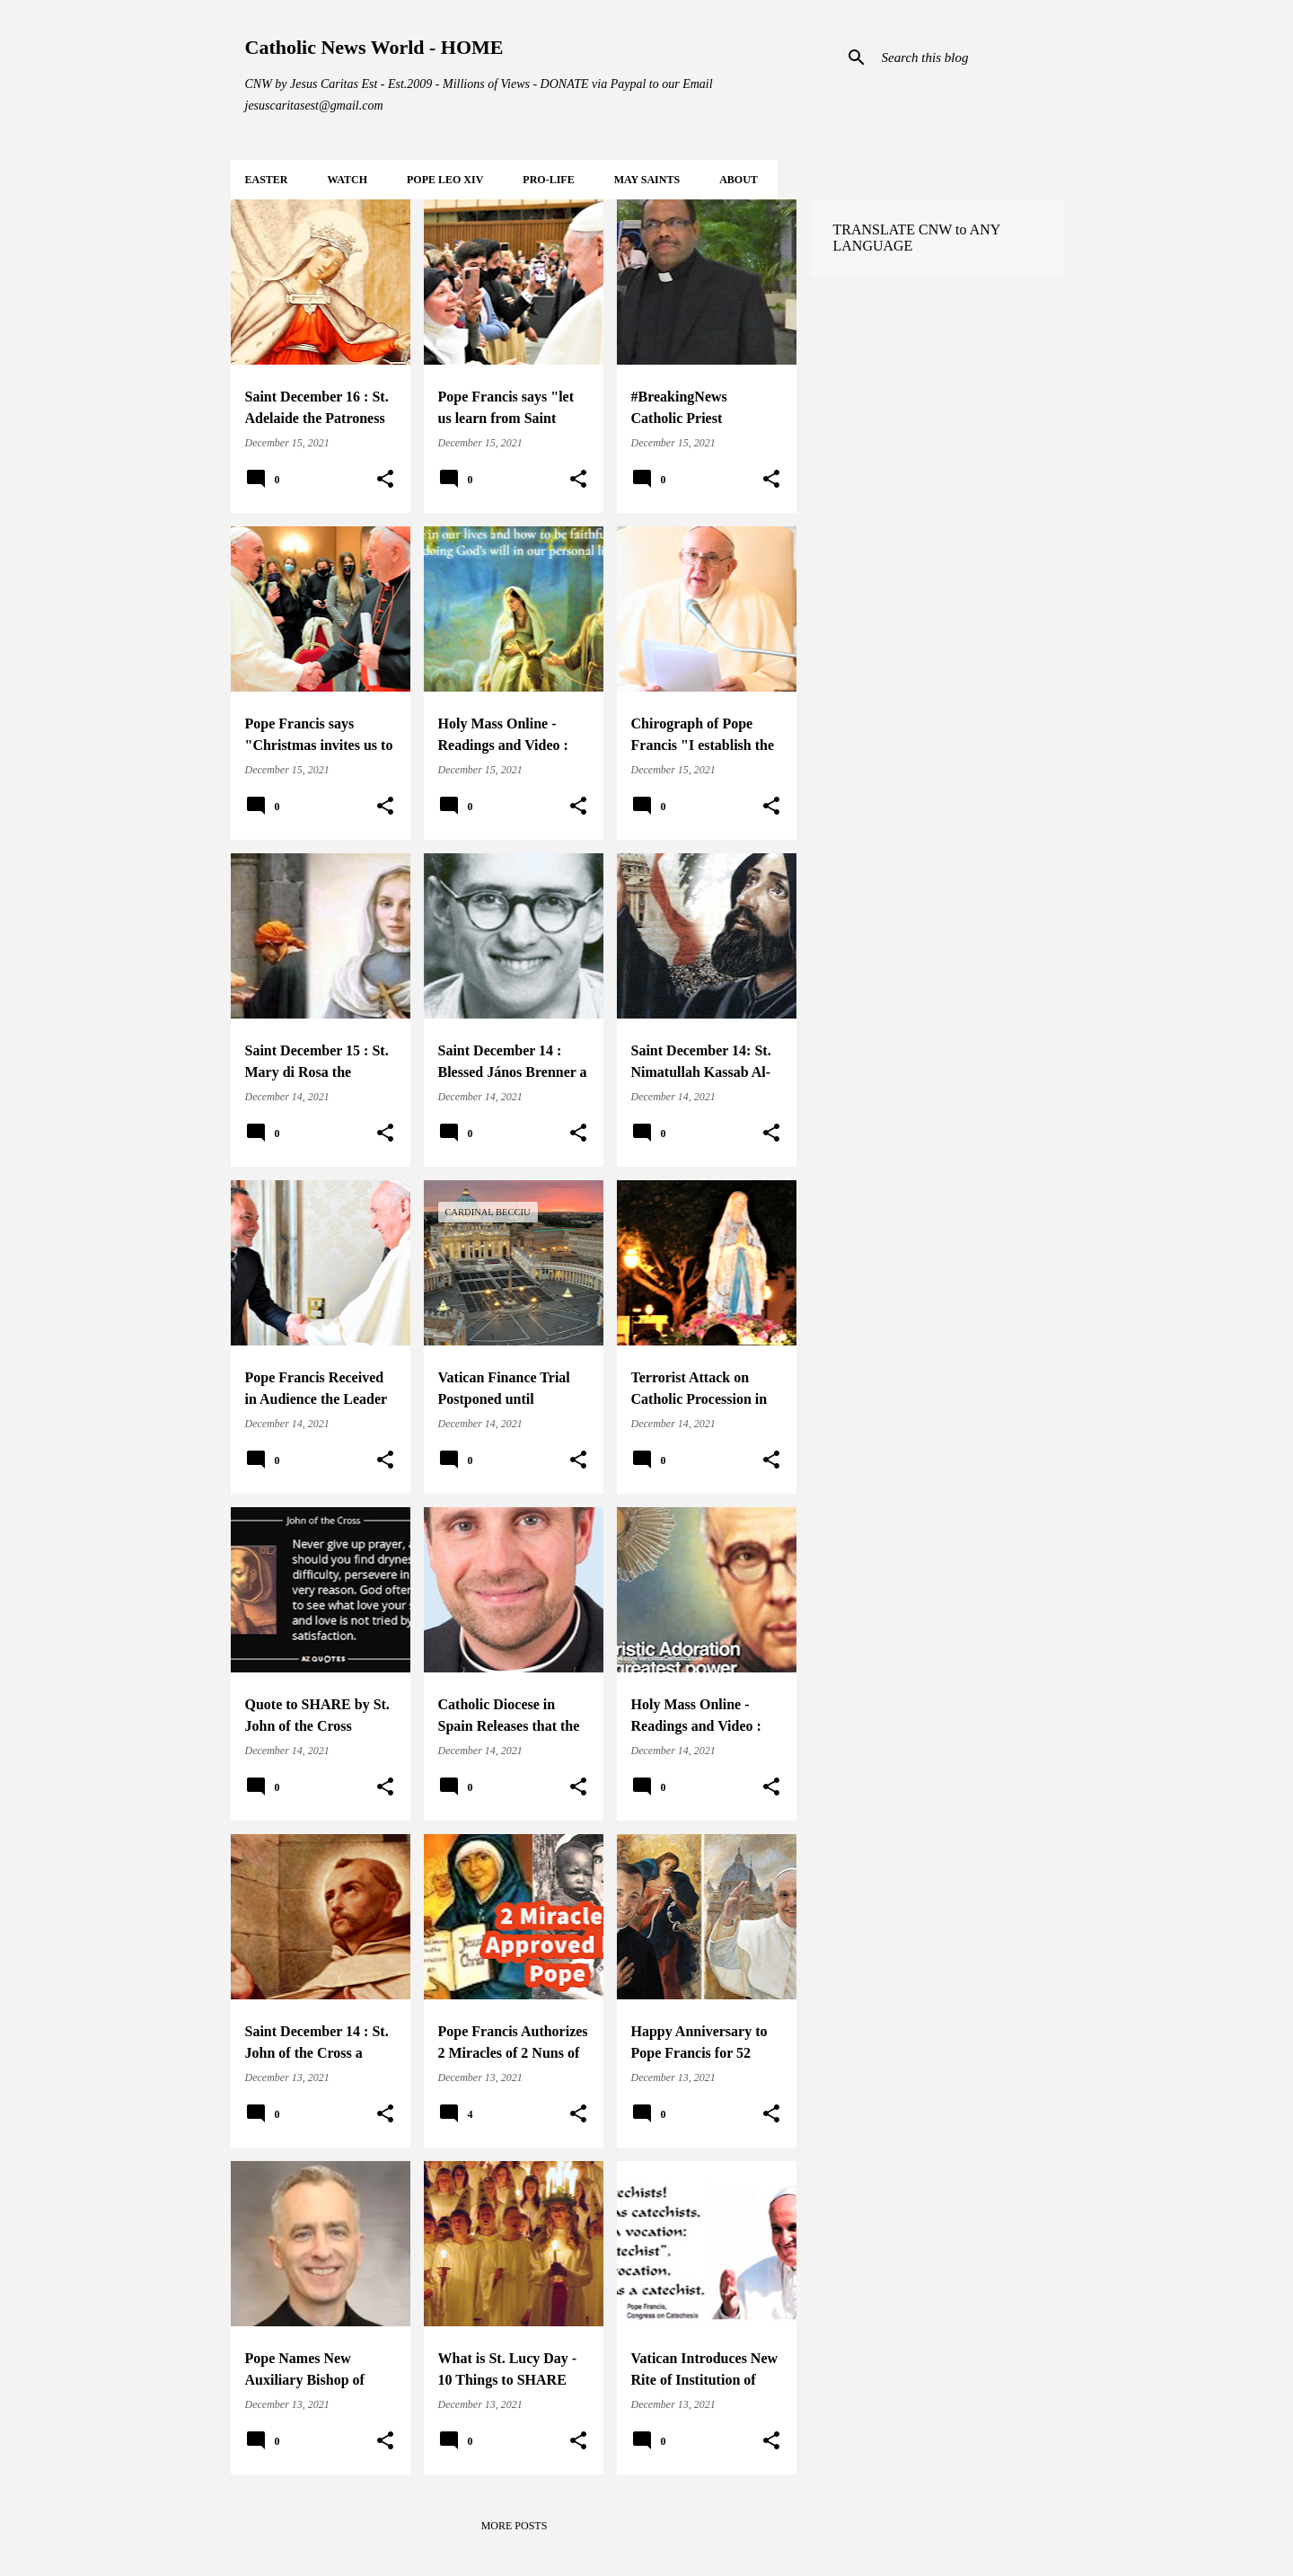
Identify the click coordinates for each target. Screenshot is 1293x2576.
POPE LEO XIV (445, 179)
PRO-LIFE (548, 179)
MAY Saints (647, 179)
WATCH (347, 179)
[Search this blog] (969, 57)
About (738, 179)
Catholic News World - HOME (374, 47)
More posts (514, 2525)
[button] (385, 479)
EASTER (266, 179)
